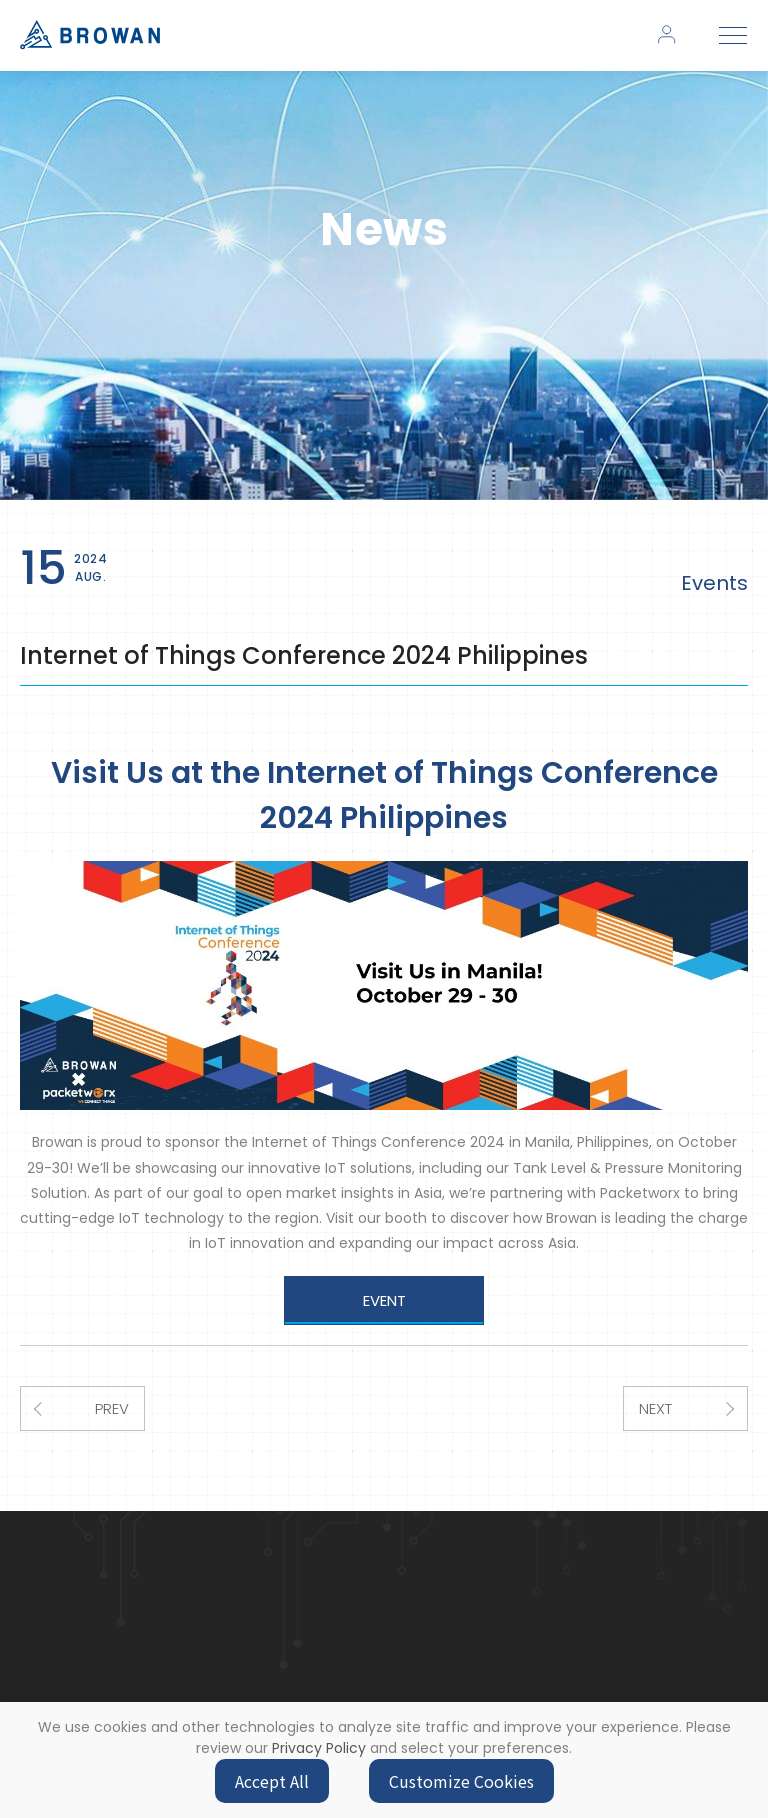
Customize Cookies (461, 1781)
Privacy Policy (319, 1748)
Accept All (272, 1781)
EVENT (384, 1300)
